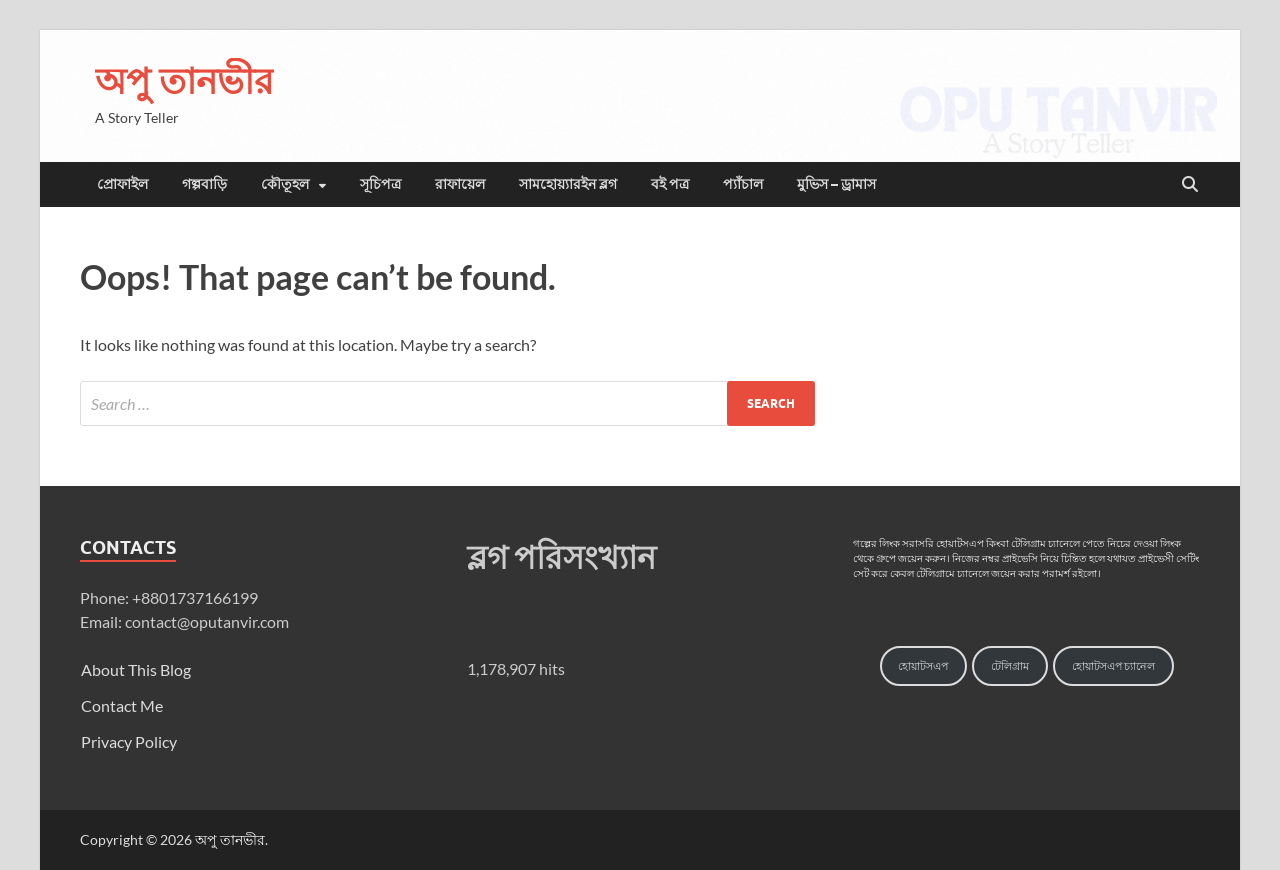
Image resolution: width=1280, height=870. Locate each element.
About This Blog (136, 669)
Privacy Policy (129, 741)
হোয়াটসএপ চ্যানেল (1113, 665)
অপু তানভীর (184, 80)
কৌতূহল (285, 184)
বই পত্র (670, 184)
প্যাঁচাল (743, 184)
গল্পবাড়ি (204, 184)
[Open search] (1190, 185)
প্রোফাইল (122, 184)
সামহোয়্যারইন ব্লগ (568, 184)
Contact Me (122, 705)
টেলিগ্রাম (1010, 665)
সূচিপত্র (380, 184)
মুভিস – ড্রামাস (836, 184)
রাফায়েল (460, 184)
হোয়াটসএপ (923, 665)
